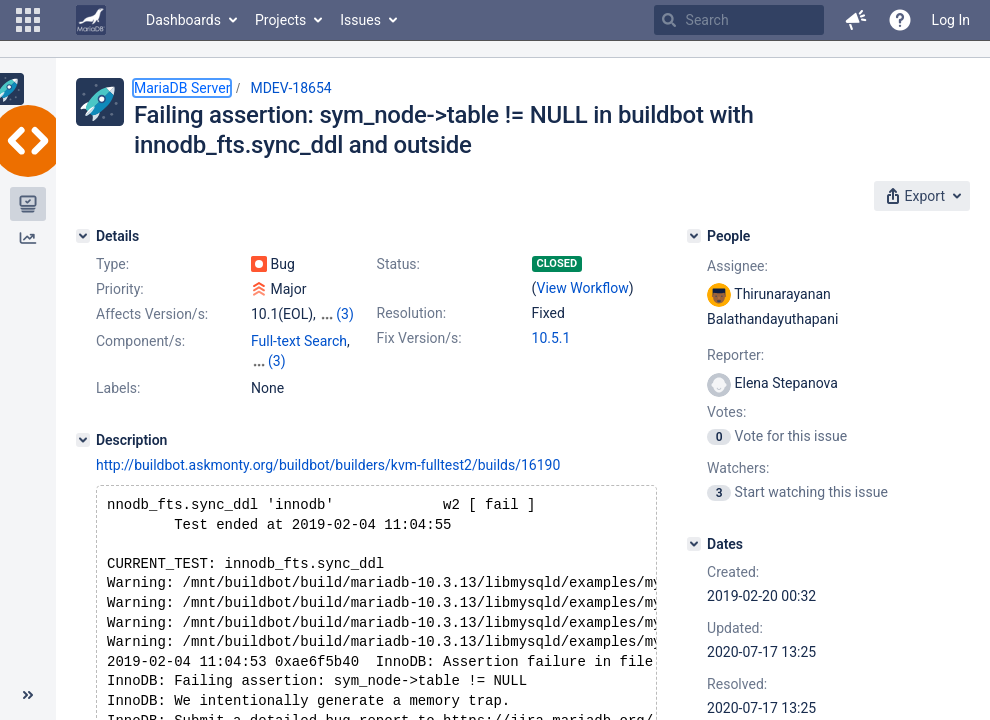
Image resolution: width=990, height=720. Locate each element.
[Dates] (694, 544)
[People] (694, 236)
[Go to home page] (91, 20)
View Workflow (583, 288)
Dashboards (183, 20)
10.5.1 (551, 338)
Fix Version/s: (419, 338)
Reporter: (735, 355)
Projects (280, 20)
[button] (28, 20)
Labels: (118, 388)
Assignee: (737, 266)
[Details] (83, 236)
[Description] (83, 440)
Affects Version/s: (152, 314)
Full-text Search (299, 341)
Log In (951, 20)
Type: (112, 264)
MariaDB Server (182, 88)
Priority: (120, 289)
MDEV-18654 (290, 88)
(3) (345, 314)
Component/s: (140, 341)
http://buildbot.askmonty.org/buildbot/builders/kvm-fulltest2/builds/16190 (328, 465)
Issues (360, 20)
